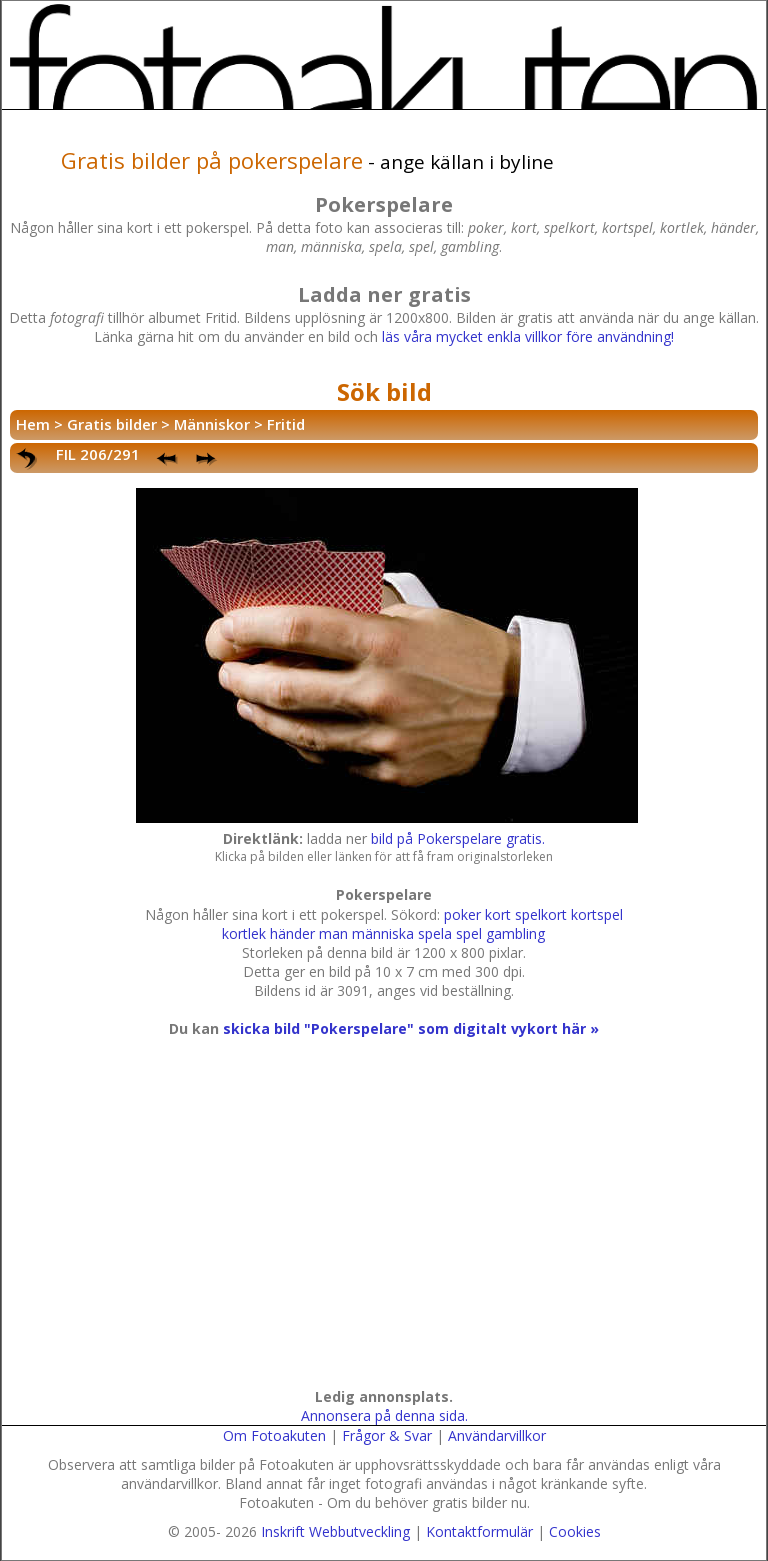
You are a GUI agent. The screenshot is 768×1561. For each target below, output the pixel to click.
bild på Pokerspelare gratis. (458, 838)
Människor (212, 424)
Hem (33, 424)
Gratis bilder (112, 424)
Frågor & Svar (387, 1435)
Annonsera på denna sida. (384, 1415)
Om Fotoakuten (274, 1435)
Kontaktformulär (479, 1531)
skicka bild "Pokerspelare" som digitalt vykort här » (411, 1028)
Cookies (575, 1531)
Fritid (286, 424)
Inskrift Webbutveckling (335, 1531)
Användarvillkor (497, 1435)
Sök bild (384, 391)
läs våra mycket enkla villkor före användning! (528, 336)
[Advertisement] (380, 1232)
